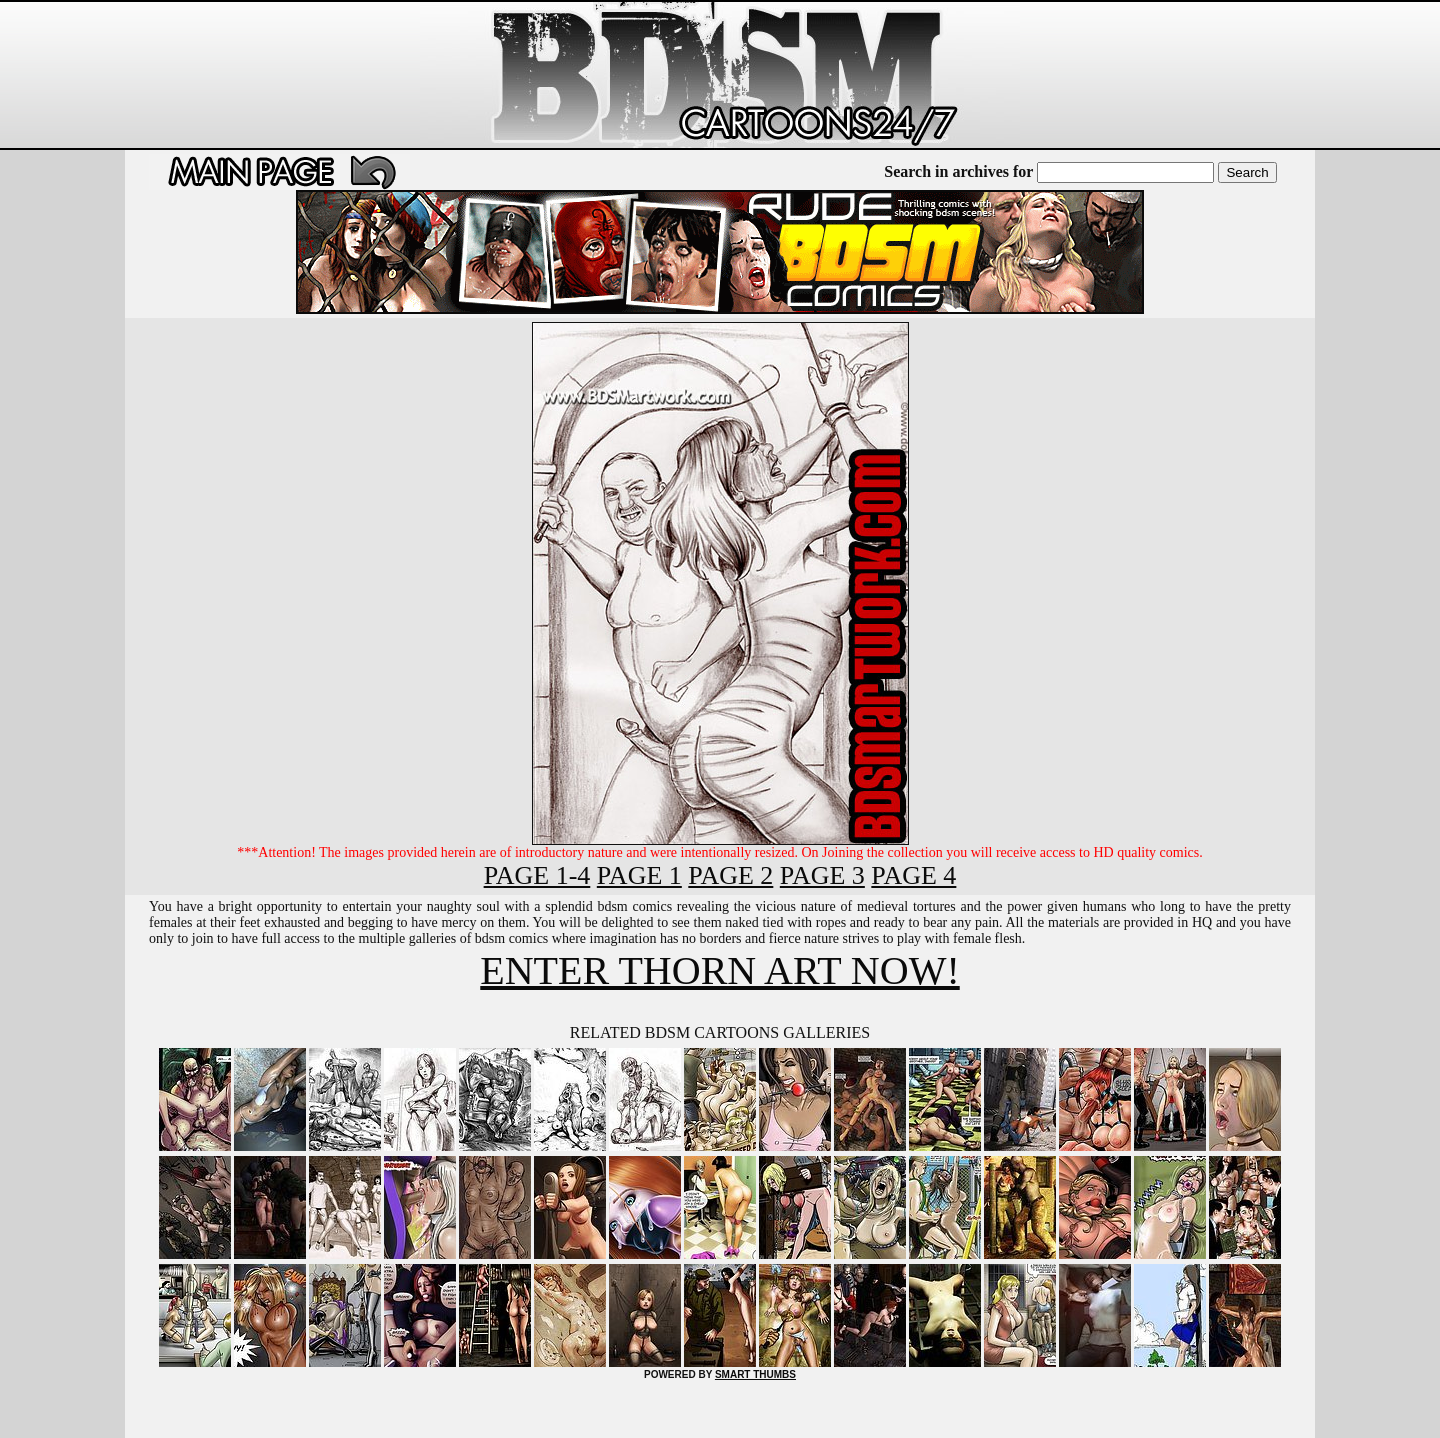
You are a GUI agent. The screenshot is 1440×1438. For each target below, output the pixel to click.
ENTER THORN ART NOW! (719, 970)
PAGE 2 (730, 875)
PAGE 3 (822, 875)
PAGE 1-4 (537, 875)
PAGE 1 (639, 875)
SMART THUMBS (755, 1374)
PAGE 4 (913, 875)
